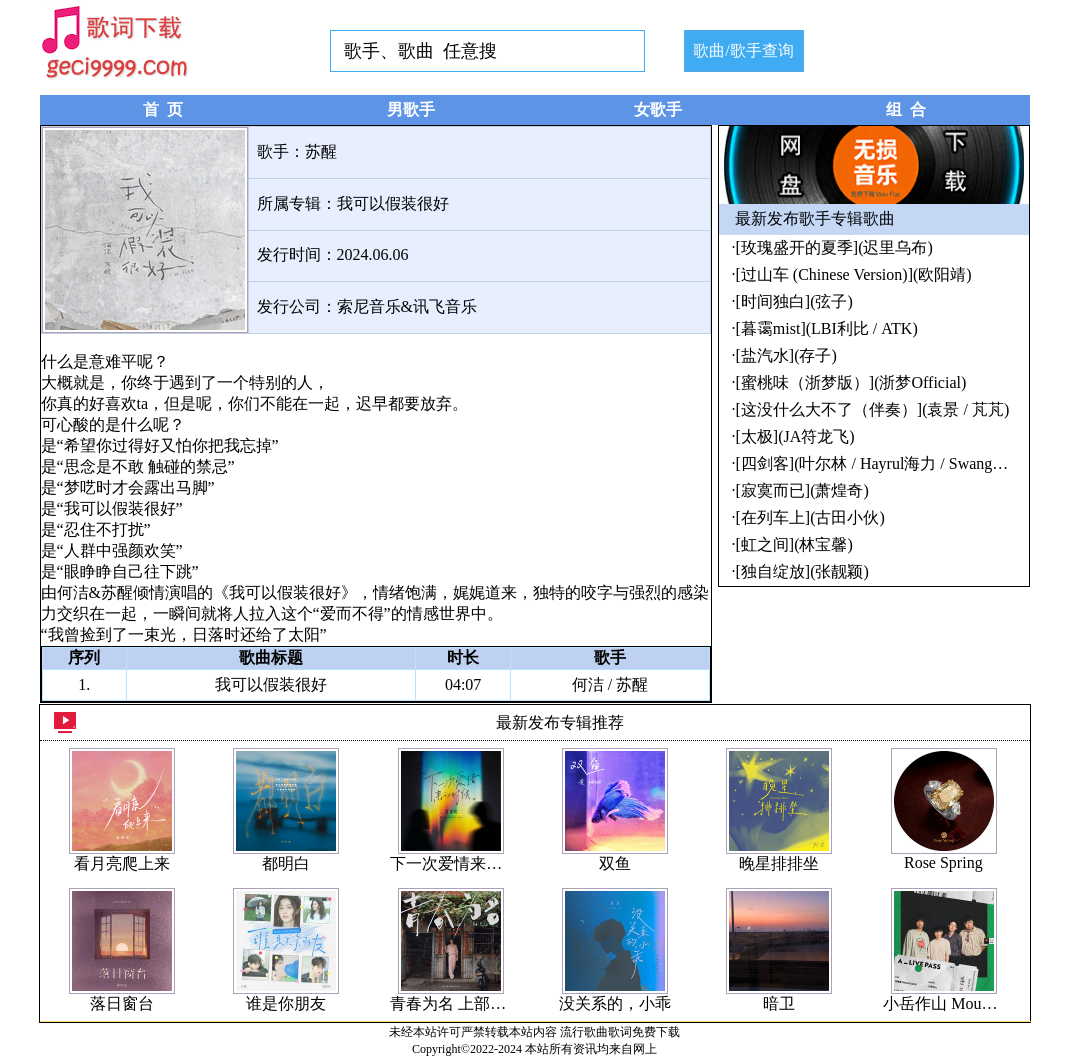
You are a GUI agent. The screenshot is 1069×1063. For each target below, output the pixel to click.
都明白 (286, 863)
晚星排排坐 (779, 863)
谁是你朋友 (286, 1003)
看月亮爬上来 (122, 863)
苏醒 (321, 151)
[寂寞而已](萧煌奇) (802, 490)
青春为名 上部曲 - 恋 (462, 1003)
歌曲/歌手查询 (743, 50)
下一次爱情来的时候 (462, 863)
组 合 (906, 109)
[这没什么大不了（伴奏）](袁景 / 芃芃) (873, 409)
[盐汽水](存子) (786, 355)
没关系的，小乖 (615, 1003)
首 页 (163, 109)
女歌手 (658, 109)
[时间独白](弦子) (794, 301)
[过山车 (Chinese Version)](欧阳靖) (854, 274)
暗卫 (779, 1003)
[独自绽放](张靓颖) (802, 571)
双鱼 (615, 863)
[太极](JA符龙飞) (795, 436)
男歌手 (411, 109)
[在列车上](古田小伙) (810, 517)
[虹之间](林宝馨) (794, 544)
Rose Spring (943, 862)
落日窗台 (122, 1003)
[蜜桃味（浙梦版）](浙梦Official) (851, 382)
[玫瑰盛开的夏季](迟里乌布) (834, 247)
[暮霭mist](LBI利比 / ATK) (827, 328)
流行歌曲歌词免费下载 (620, 1032)
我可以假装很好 (393, 203)
